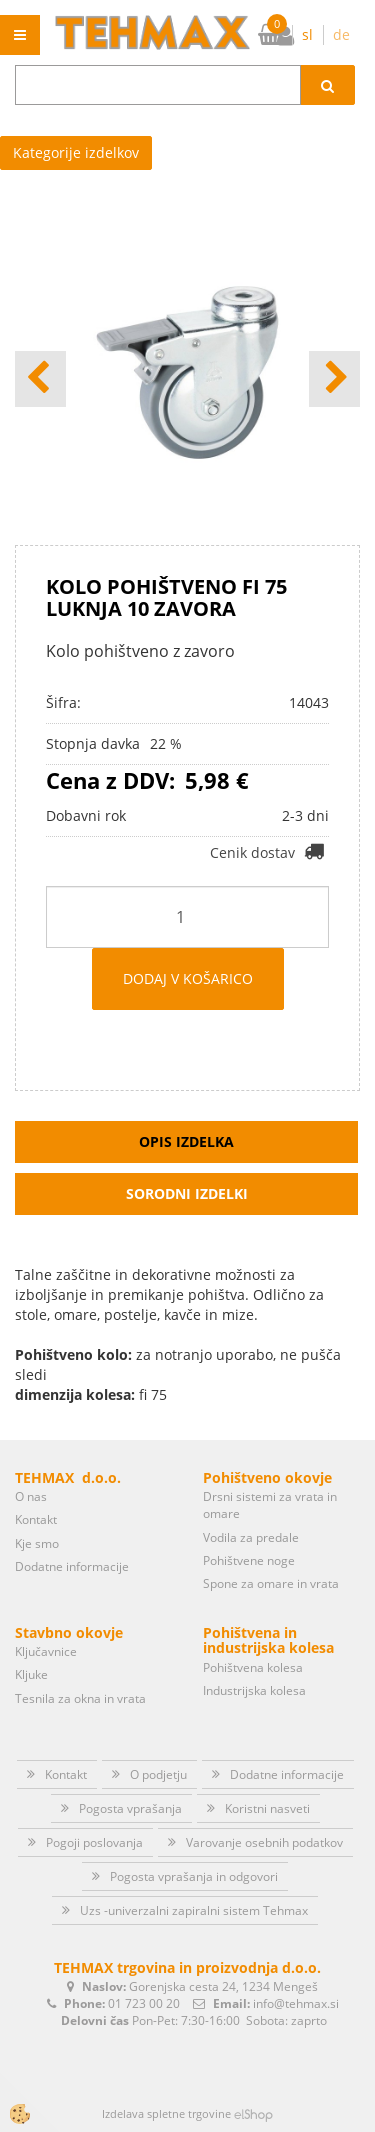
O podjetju (158, 1774)
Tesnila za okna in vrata (80, 1698)
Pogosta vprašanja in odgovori (194, 1876)
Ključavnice (46, 1651)
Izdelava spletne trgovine (166, 2113)
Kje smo (37, 1543)
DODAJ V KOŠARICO (188, 978)
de (341, 34)
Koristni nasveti (267, 1808)
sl (307, 34)
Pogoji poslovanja (94, 1842)
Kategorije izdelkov (76, 152)
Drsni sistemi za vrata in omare (270, 1505)
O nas (31, 1496)
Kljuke (31, 1674)
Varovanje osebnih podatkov (264, 1842)
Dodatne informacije (72, 1566)
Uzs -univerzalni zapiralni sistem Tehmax (194, 1910)
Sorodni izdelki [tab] (187, 1193)
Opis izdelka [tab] (186, 1141)
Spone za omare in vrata (271, 1583)
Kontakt (36, 1519)
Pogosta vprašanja (130, 1808)
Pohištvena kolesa (253, 1667)
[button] (334, 379)
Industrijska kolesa (254, 1690)
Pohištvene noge (249, 1560)
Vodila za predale (251, 1537)
